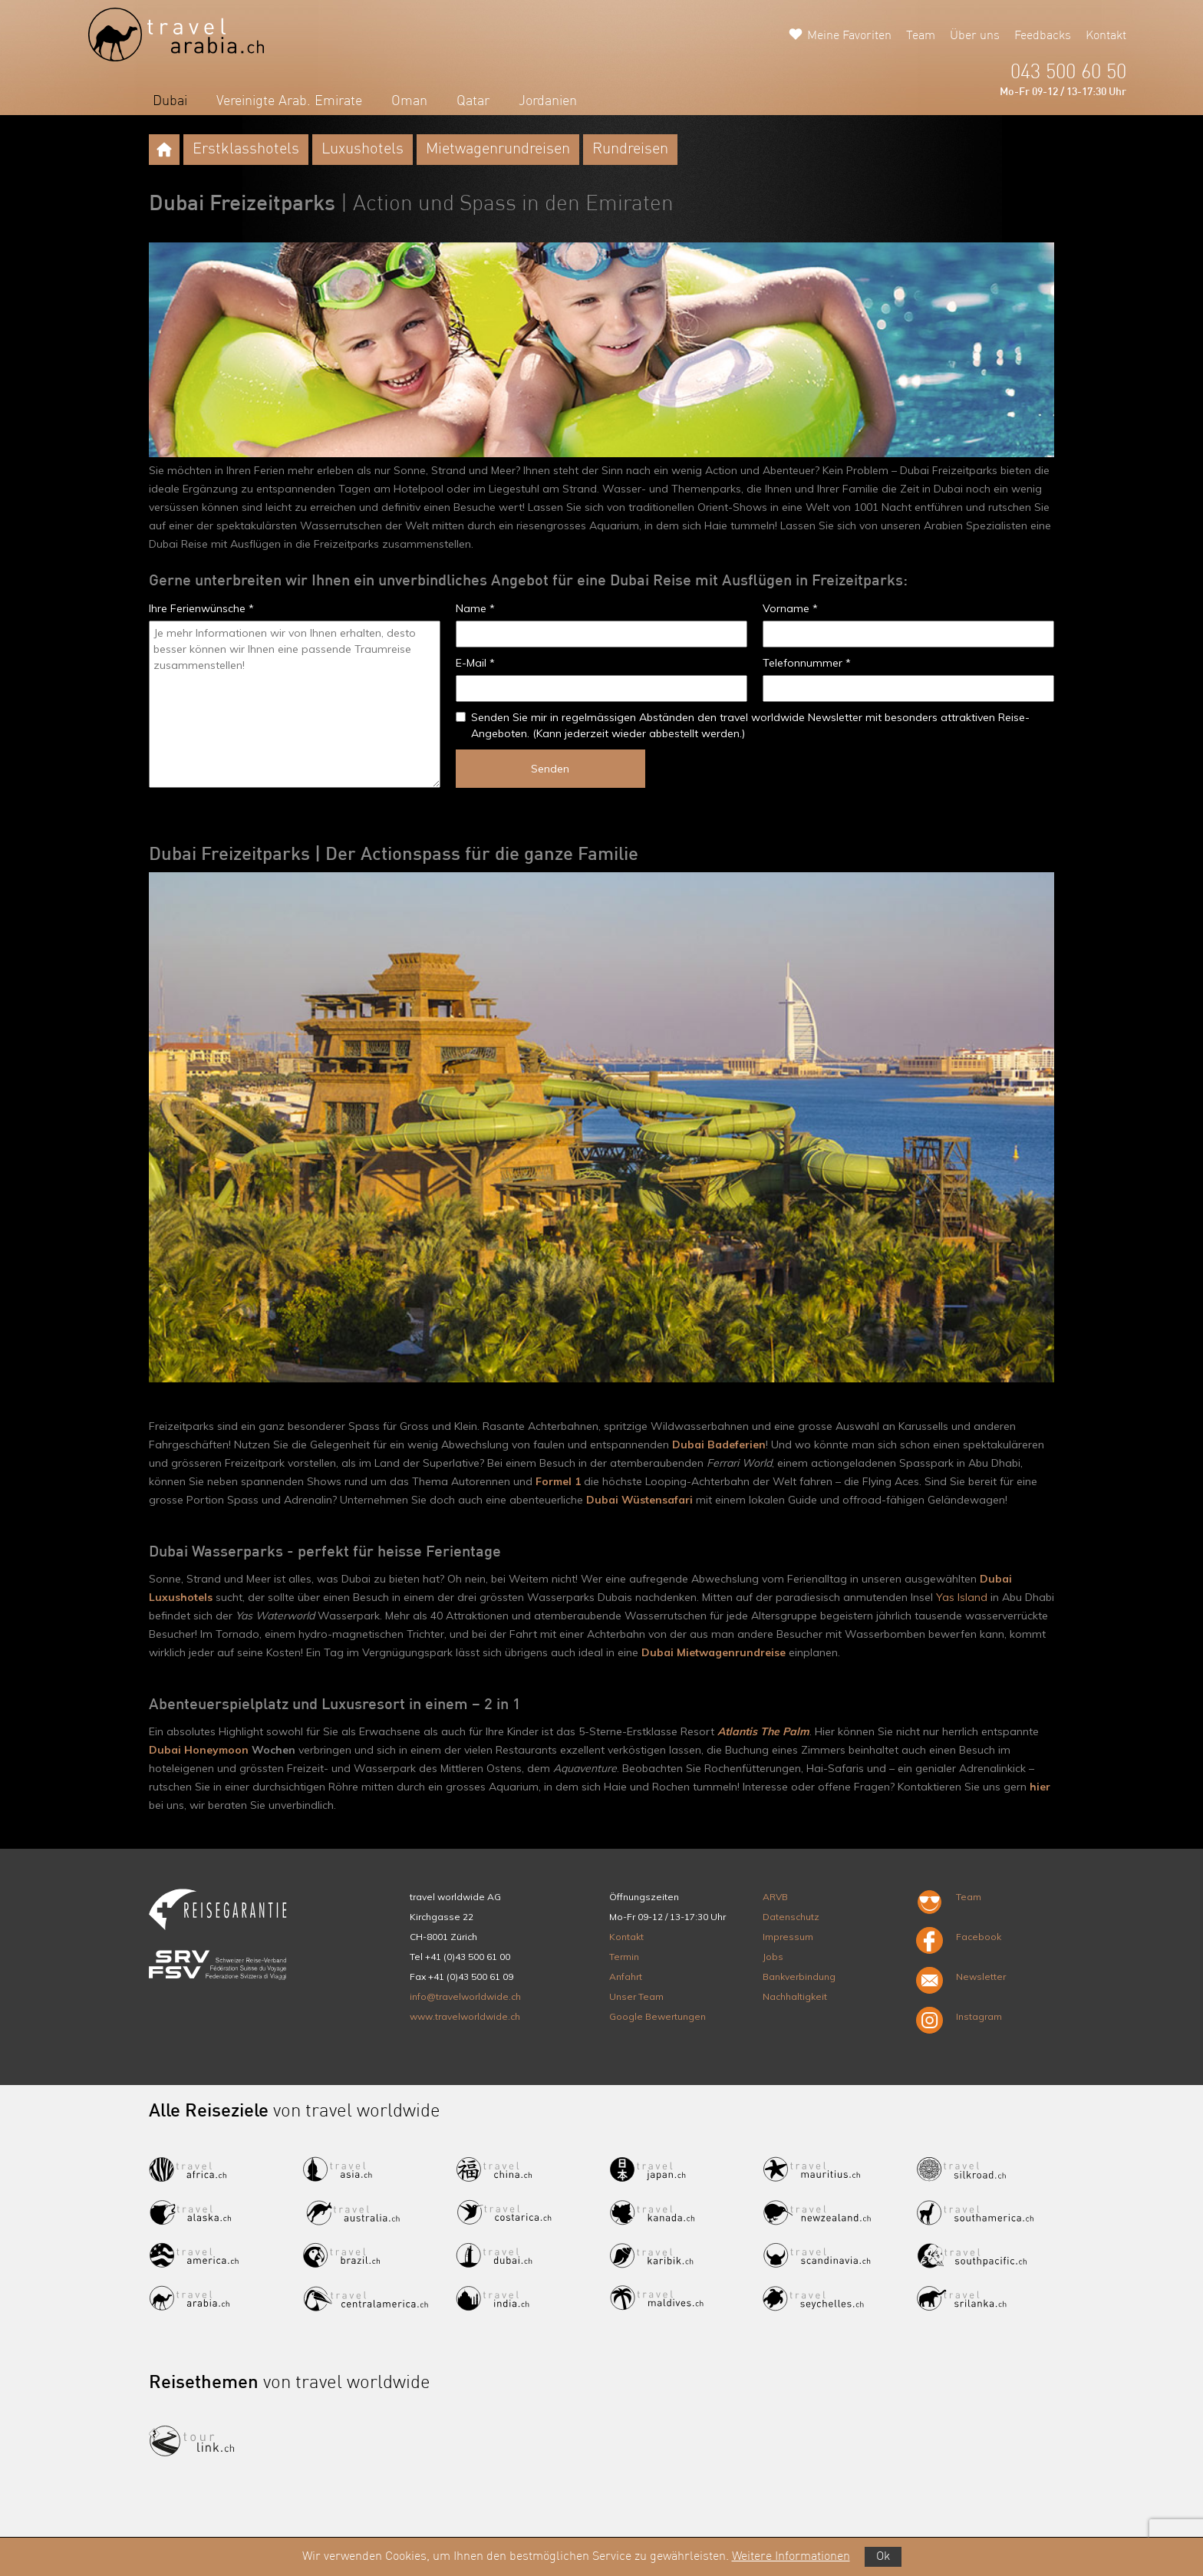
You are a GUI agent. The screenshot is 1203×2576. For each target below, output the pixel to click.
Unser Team (636, 1996)
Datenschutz (791, 1916)
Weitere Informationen (791, 2557)
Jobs (773, 1956)
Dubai (170, 101)
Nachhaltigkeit (795, 1996)
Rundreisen (630, 149)
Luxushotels (362, 149)
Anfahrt (625, 1976)
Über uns (975, 36)
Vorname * (790, 608)
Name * (475, 608)
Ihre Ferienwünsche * (201, 608)
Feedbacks (1042, 36)
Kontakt (1106, 36)
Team (920, 36)
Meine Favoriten (849, 36)
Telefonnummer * (807, 663)
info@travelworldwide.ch (465, 1996)
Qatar (472, 101)
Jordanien (548, 101)
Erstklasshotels (246, 149)
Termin (624, 1956)
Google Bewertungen (657, 2016)
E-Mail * (475, 663)
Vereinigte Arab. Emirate (289, 101)
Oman (409, 101)
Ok (883, 2557)
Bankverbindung (799, 1976)
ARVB (775, 1896)
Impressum (788, 1936)
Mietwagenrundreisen (498, 149)
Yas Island (961, 1597)
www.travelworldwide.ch (465, 2016)
